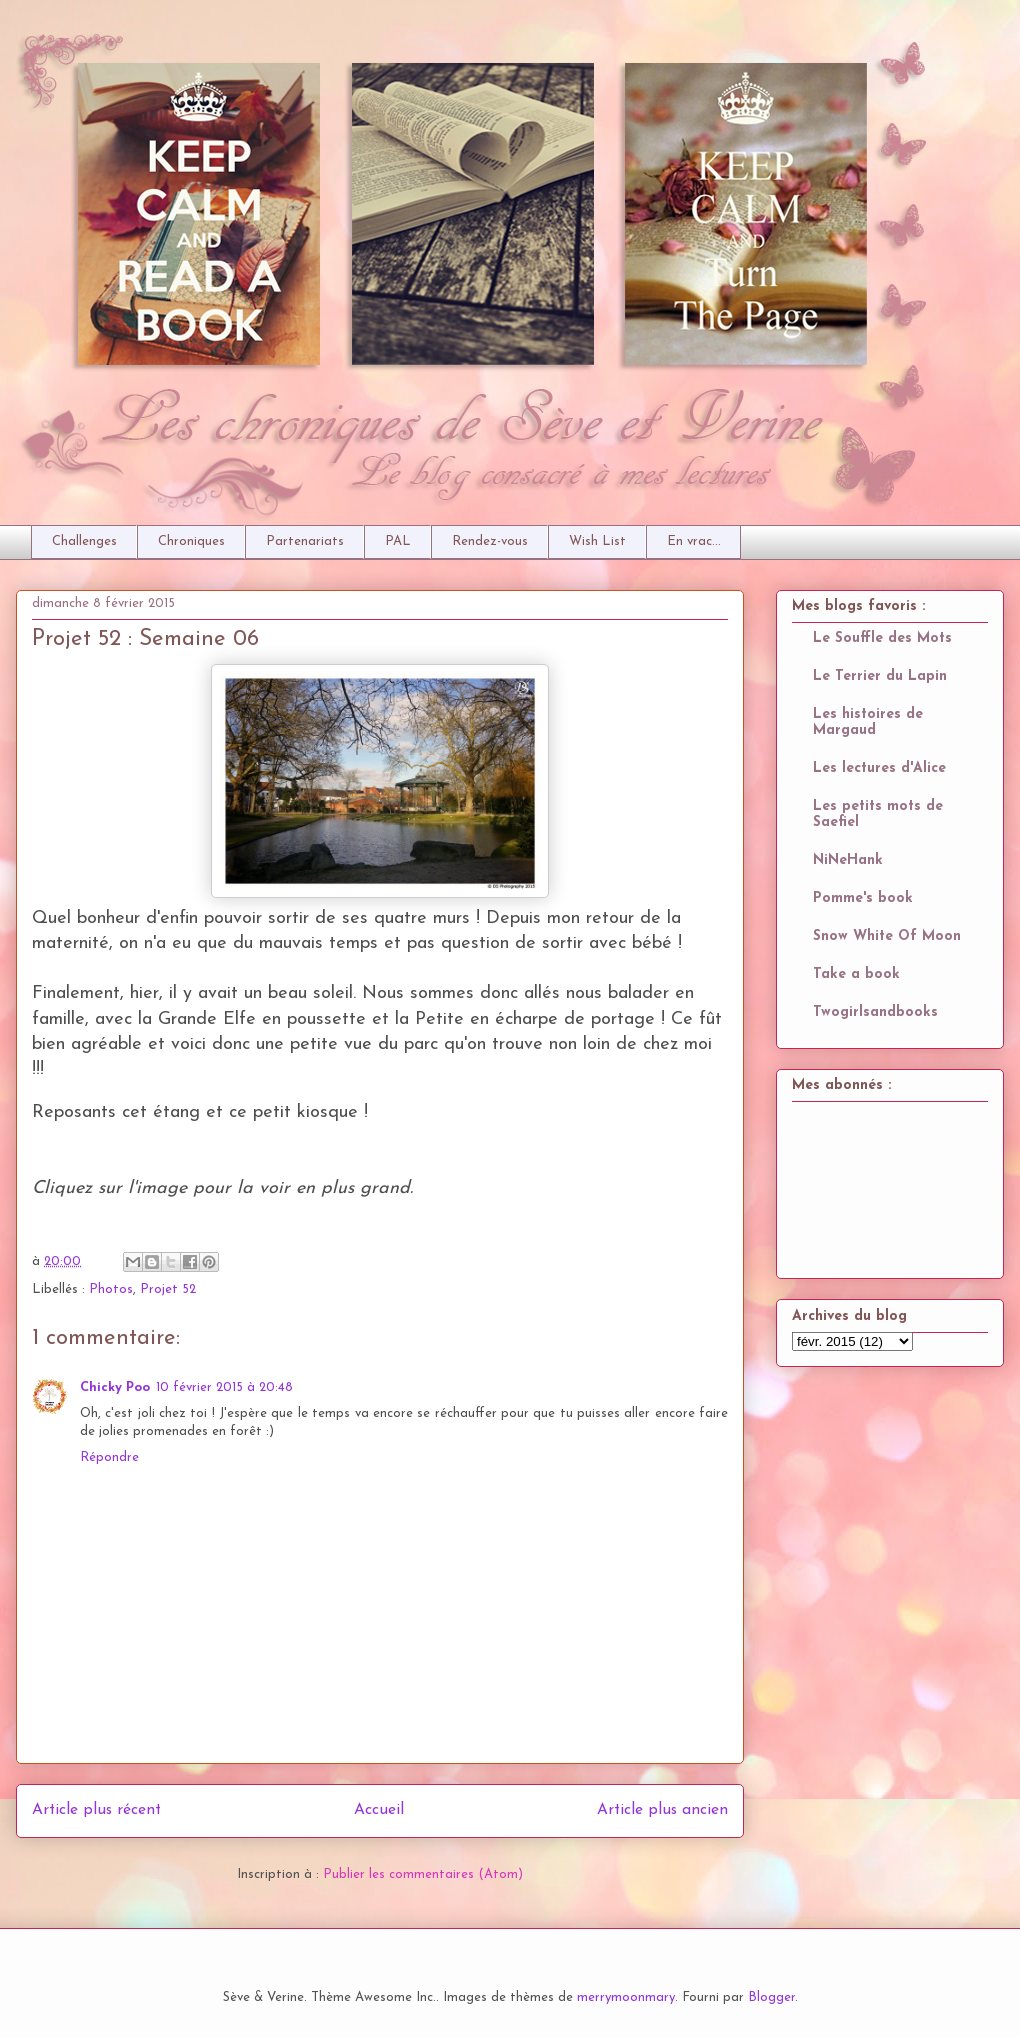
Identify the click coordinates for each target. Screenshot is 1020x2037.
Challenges (84, 541)
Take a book (856, 974)
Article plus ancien (662, 1810)
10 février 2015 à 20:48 (224, 1387)
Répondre (109, 1457)
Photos (111, 1289)
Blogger (771, 1997)
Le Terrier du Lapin (880, 676)
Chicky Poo (115, 1387)
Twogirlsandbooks (875, 1012)
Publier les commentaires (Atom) (423, 1874)
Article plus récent (96, 1810)
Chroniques (191, 541)
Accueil (379, 1810)
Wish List (597, 541)
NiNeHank (848, 860)
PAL (398, 541)
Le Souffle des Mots (882, 638)
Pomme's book (863, 898)
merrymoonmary (626, 1997)
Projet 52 (168, 1289)
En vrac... (694, 541)
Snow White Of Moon (887, 936)
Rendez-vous (490, 541)
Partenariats (305, 541)
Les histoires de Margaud (868, 722)
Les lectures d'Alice (879, 768)
